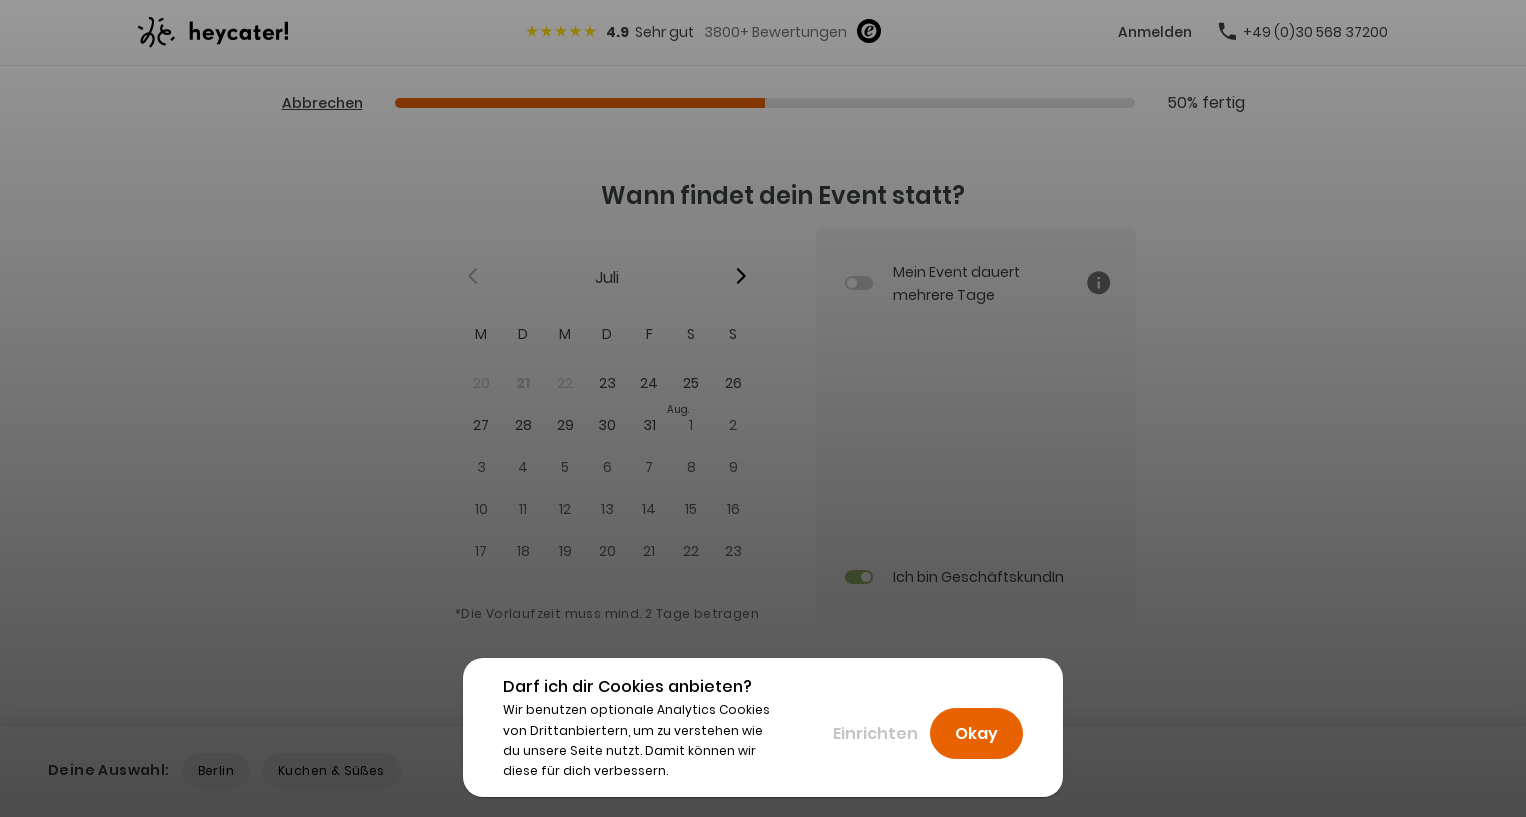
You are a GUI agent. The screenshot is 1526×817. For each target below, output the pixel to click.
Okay (976, 733)
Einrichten (875, 733)
